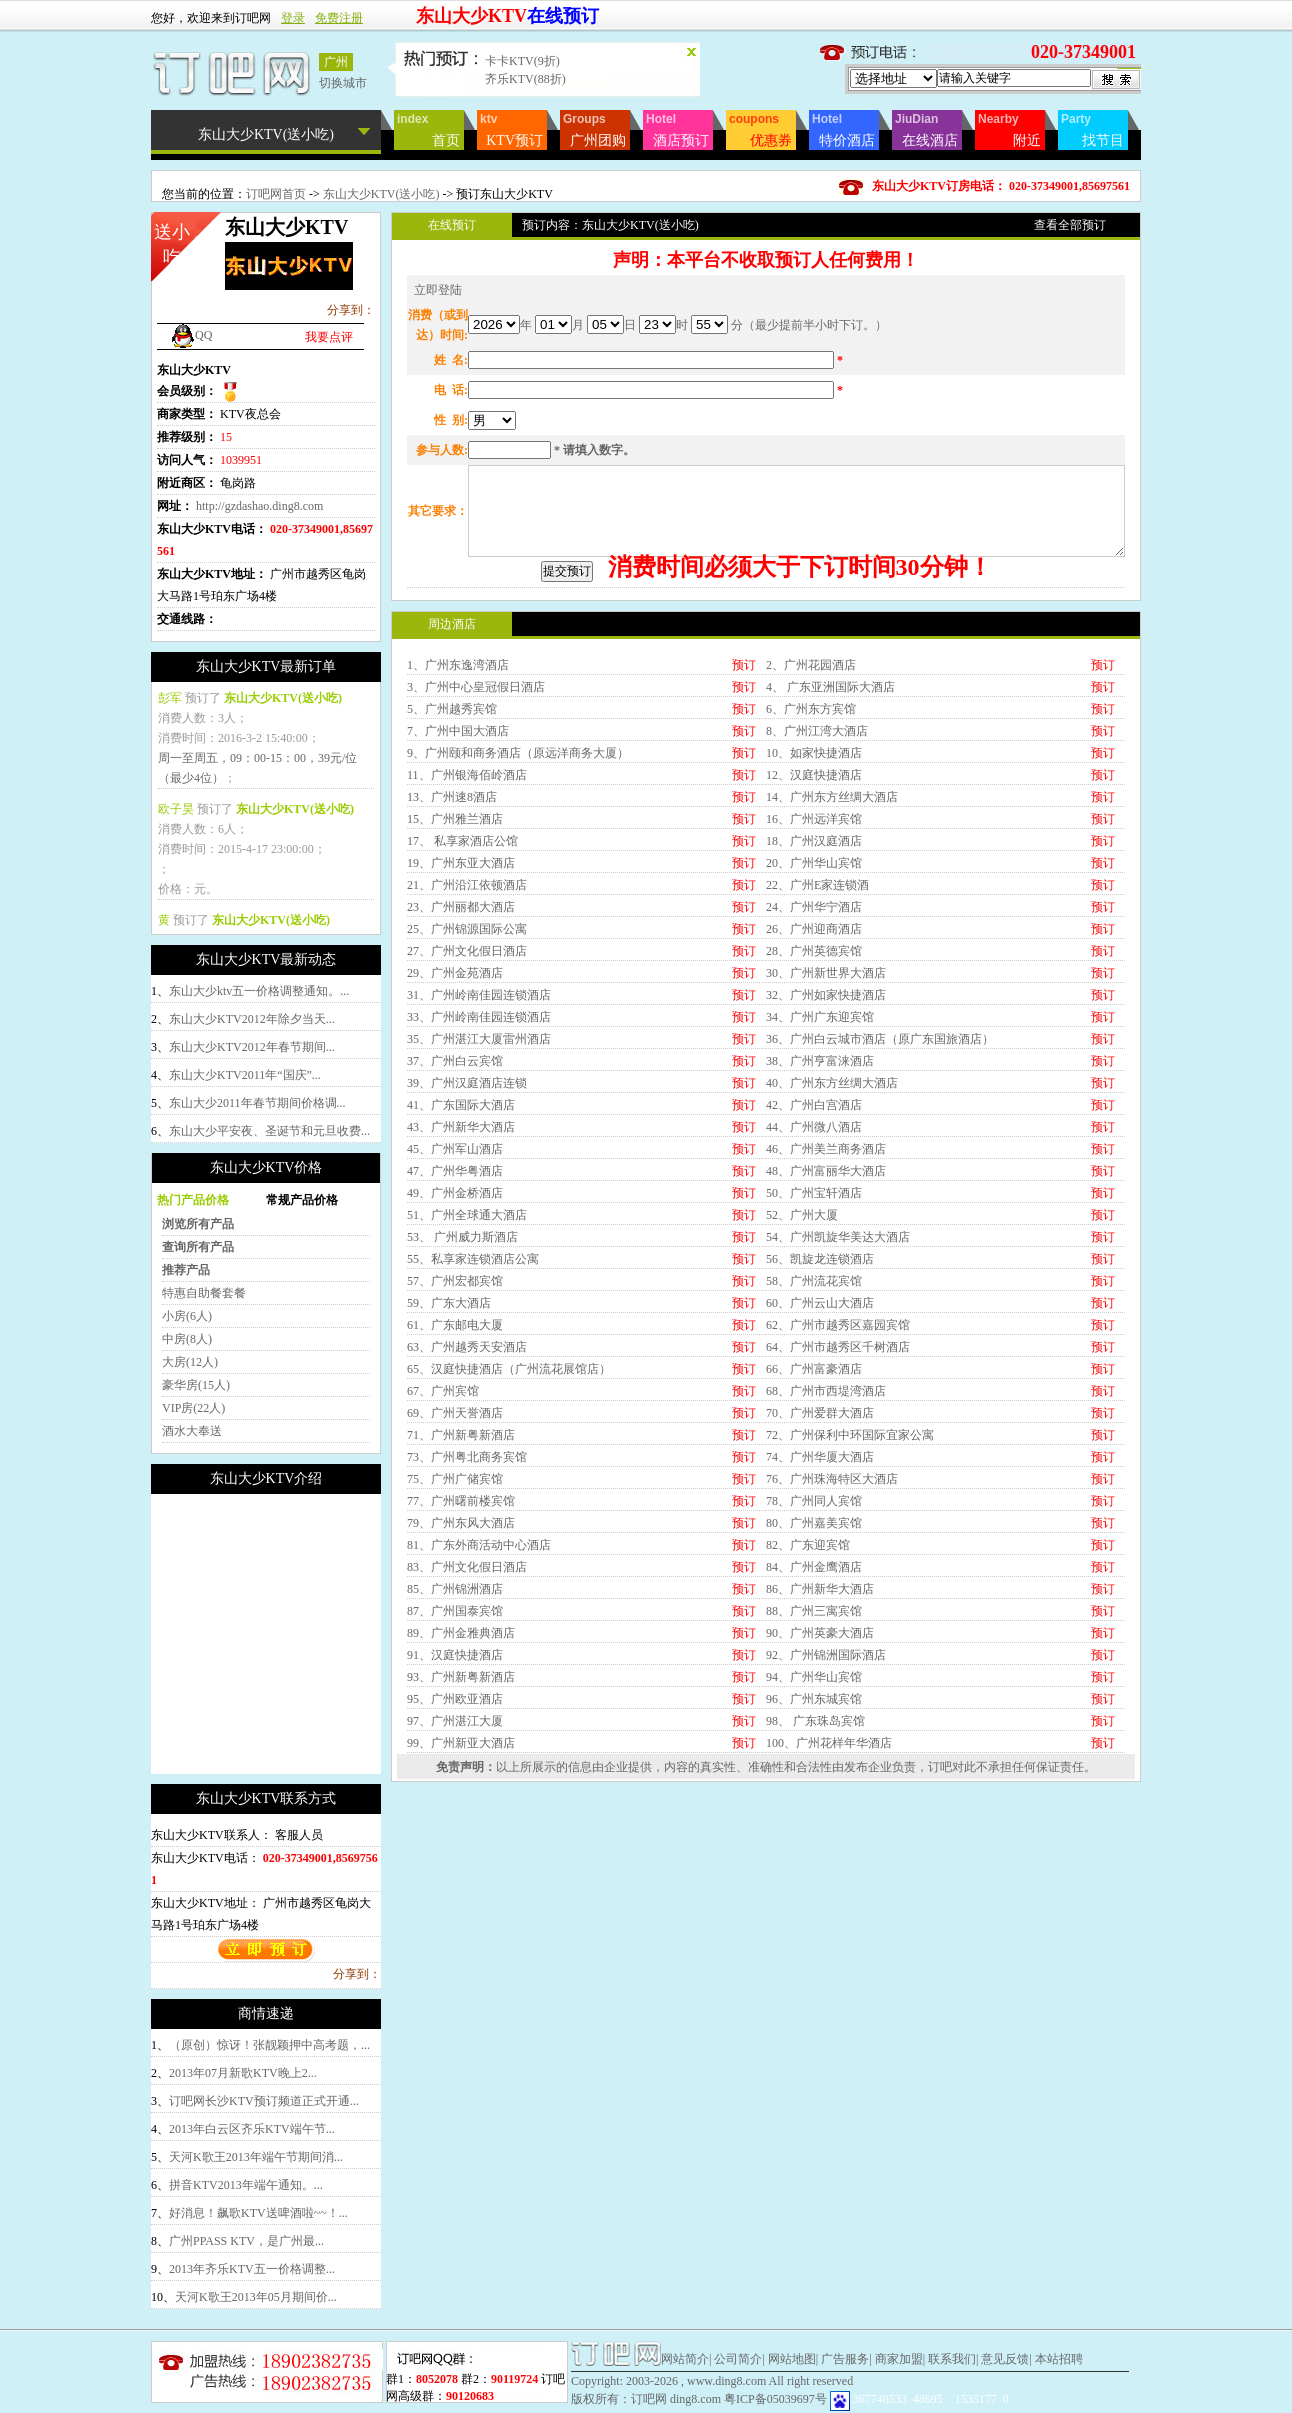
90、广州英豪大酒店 (820, 1801)
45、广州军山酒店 (455, 1317)
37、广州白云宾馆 (455, 1229)
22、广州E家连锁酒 (817, 1053)
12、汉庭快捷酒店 (814, 943)
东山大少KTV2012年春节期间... (252, 1047)
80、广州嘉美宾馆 (814, 1691)
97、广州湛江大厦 (455, 1889)
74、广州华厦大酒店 (820, 1625)
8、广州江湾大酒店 (817, 899)
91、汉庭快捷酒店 (455, 1823)
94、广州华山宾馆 (814, 1845)
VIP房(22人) (193, 1408)
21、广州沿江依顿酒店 (467, 1053)
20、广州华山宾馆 (814, 1031)
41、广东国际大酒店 (461, 1273)
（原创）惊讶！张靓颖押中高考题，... (269, 2045)
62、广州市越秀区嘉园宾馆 (838, 1493)
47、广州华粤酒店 (455, 1339)
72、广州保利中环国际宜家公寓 (850, 1603)
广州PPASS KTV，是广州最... (246, 2241)
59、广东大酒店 (449, 1471)
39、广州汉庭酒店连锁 (467, 1251)
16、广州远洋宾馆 (814, 987)
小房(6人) (187, 1316)
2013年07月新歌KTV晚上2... (243, 2073)
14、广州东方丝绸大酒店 (832, 965)
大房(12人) (190, 1362)
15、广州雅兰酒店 (455, 987)
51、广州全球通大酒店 (467, 1383)
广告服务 (845, 2359)
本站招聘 (1059, 2359)
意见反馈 (1005, 2359)
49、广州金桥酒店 (455, 1361)
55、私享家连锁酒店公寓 (473, 1427)
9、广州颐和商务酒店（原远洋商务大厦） (518, 921)
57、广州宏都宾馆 (455, 1449)
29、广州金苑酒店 (455, 1141)
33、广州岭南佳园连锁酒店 (479, 1185)
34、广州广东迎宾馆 (820, 1185)
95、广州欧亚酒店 (455, 1867)
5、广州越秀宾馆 (452, 877)
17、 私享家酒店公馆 (462, 1009)
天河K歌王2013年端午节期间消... (256, 2157)
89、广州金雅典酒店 (461, 1801)
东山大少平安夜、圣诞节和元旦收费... (269, 1131)
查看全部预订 (1070, 225)
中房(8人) (187, 1339)
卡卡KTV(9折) (522, 61)
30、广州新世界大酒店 (826, 1141)
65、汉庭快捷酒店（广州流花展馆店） (509, 1537)
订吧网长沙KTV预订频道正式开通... (264, 2101)
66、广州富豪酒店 (814, 1537)
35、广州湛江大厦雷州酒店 (479, 1207)
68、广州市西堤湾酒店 (826, 1559)
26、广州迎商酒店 (814, 1097)
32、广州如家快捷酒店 (826, 1163)
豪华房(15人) (196, 1385)
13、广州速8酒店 (452, 965)
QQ (191, 335)
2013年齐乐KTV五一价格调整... (252, 2269)
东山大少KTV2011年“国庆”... (245, 1075)
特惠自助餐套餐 (204, 1293)
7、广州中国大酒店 (458, 899)
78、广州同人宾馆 (814, 1669)
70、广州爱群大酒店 (820, 1581)
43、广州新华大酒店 (461, 1295)
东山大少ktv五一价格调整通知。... (259, 991)
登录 (293, 18)
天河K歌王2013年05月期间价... (256, 2297)
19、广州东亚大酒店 (461, 1031)
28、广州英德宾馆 (814, 1119)
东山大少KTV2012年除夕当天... (252, 1019)
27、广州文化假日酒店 (467, 1119)
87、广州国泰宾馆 (455, 1779)
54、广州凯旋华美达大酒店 (838, 1405)
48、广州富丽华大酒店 (826, 1339)
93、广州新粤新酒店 (461, 1845)
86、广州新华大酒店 (820, 1757)
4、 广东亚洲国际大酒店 (830, 855)
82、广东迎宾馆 (808, 1713)
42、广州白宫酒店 (814, 1273)
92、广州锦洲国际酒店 (826, 1823)
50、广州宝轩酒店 (814, 1361)
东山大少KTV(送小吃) (381, 194)
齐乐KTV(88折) (525, 79)
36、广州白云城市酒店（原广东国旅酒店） (880, 1207)
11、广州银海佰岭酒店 (467, 943)
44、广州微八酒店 (814, 1295)
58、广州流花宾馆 (814, 1449)
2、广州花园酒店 (811, 833)
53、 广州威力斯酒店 (462, 1405)
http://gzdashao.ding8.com (259, 506)
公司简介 (738, 2359)
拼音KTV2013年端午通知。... (246, 2185)
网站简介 (685, 2359)
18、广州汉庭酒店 (814, 1009)
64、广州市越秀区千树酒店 (838, 1515)
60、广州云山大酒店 (820, 1471)
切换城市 (343, 83)
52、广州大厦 (802, 1383)
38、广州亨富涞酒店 (820, 1229)
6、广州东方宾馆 (811, 877)
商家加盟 (899, 2359)
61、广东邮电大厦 (455, 1493)
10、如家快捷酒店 (814, 921)
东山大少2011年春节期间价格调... (257, 1103)
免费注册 (339, 18)
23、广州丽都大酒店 (461, 1075)
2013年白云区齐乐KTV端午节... (252, 2129)
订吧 (940, 1935)
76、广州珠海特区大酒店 (832, 1647)
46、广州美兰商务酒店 (826, 1317)
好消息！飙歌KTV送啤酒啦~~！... (258, 2213)
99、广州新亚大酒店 (461, 1911)
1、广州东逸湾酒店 (458, 833)
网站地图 (792, 2359)
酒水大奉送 (192, 1431)
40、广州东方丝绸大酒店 (832, 1251)
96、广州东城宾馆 (814, 1867)
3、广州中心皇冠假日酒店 (476, 855)
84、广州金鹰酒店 (814, 1735)
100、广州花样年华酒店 (829, 1911)
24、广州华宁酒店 (814, 1075)
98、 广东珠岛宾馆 (815, 1889)
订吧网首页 (276, 194)
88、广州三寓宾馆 (814, 1779)
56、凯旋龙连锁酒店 (820, 1427)
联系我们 (952, 2359)
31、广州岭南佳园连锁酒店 (479, 1163)
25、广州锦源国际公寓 (467, 1097)
